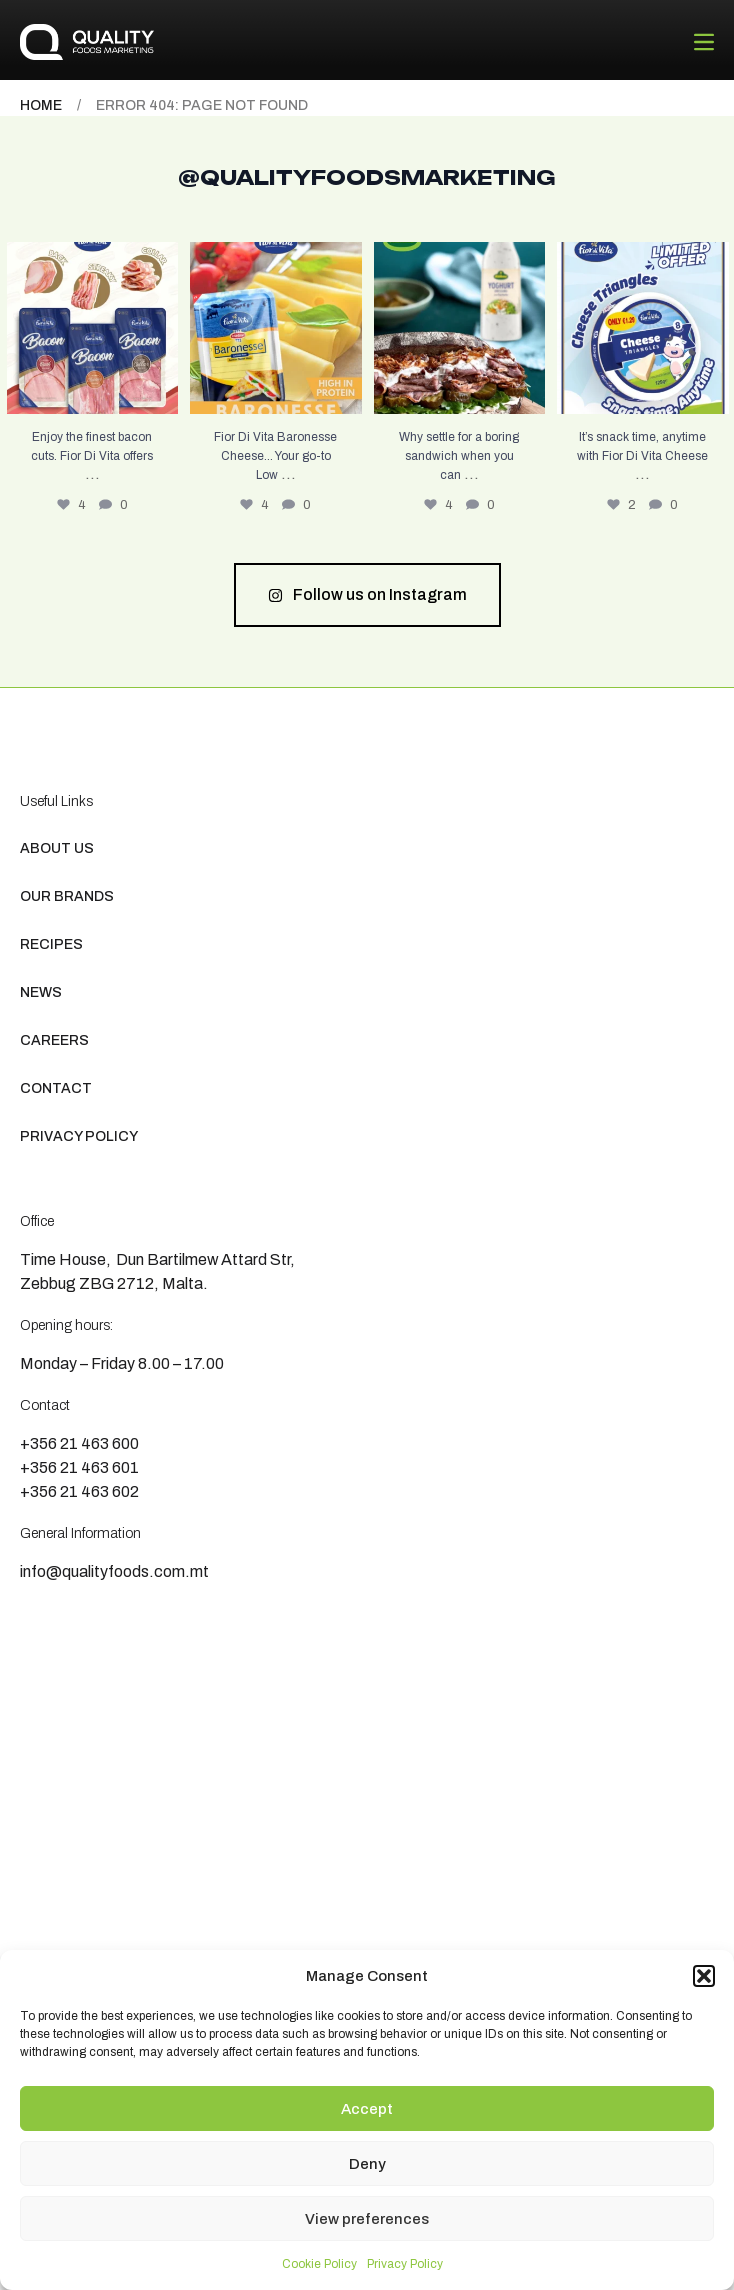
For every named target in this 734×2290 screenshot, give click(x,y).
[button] (704, 1976)
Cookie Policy (319, 2264)
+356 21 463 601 (79, 1467)
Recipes (51, 944)
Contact (56, 1088)
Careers (54, 1040)
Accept (367, 2109)
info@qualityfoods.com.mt (114, 1571)
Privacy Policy (405, 2264)
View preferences (367, 2219)
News (41, 992)
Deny (367, 2164)
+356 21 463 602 (79, 1491)
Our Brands (67, 896)
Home (41, 105)
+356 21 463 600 (79, 1443)
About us (57, 848)
